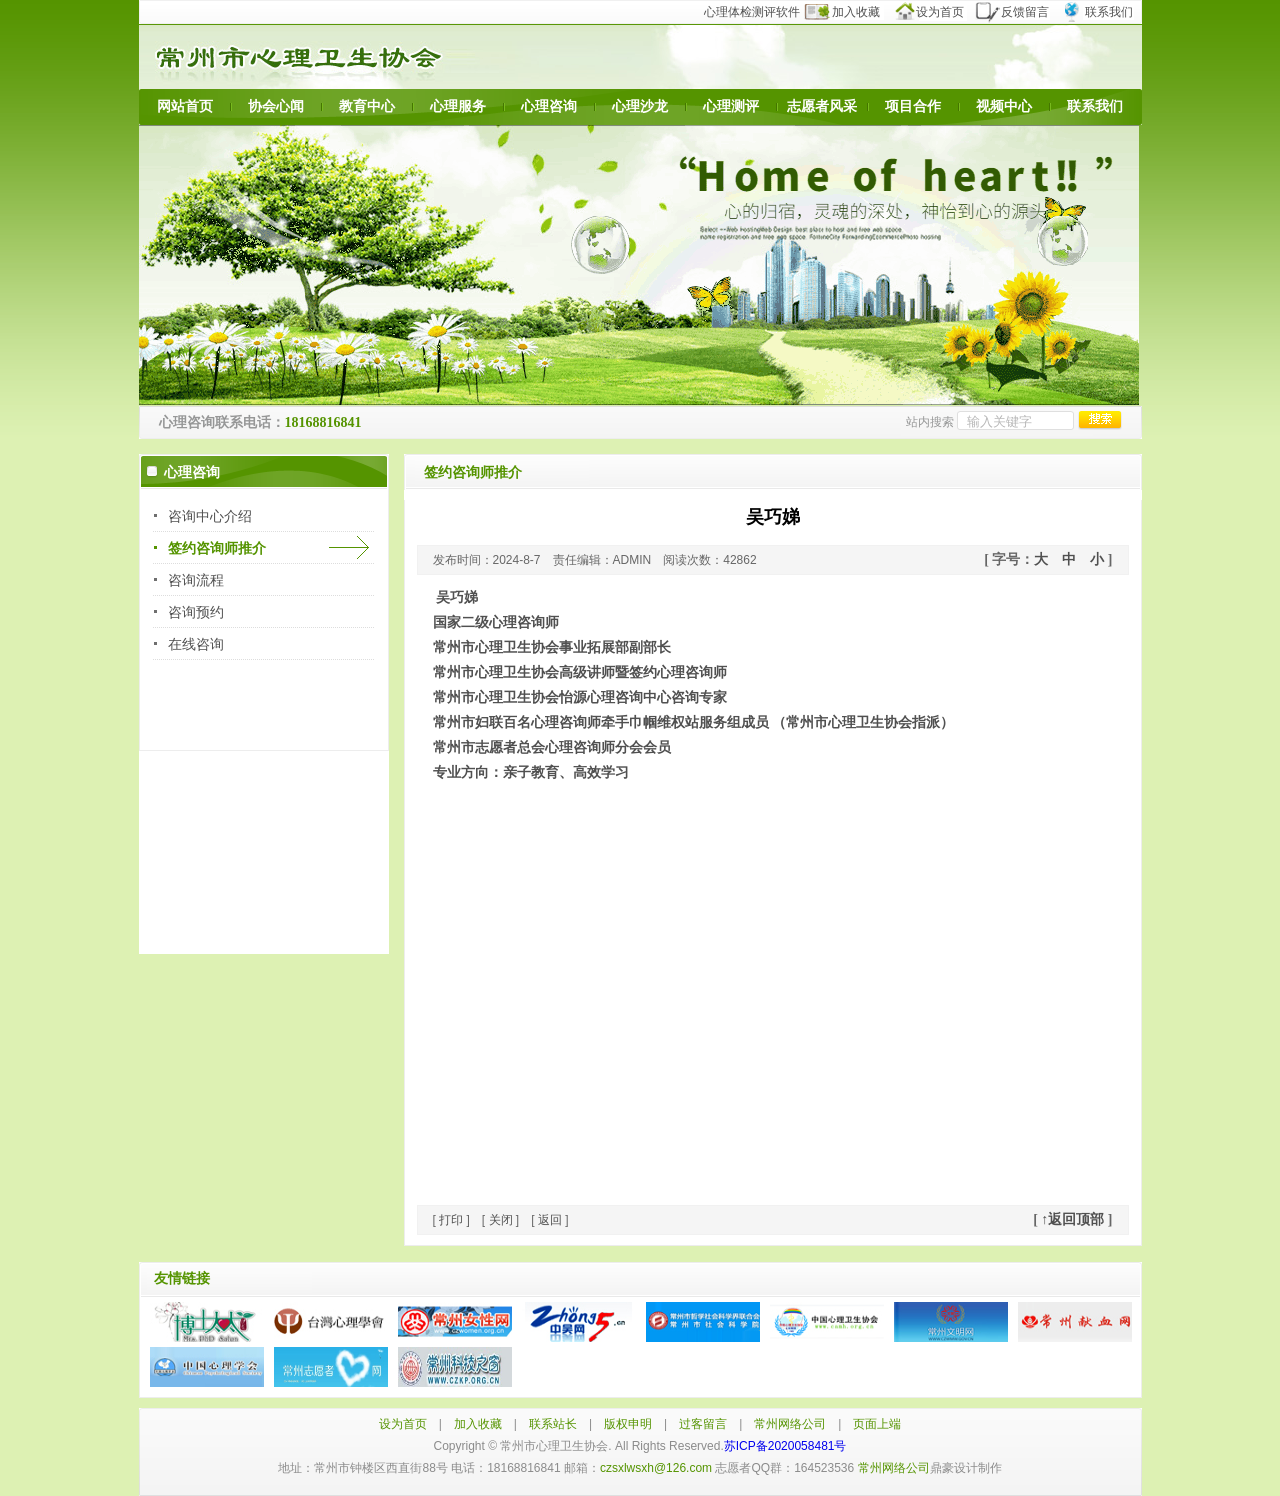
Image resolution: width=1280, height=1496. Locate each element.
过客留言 (703, 1424)
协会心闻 (276, 106)
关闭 (501, 1220)
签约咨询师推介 (217, 548)
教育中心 (367, 106)
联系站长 (553, 1424)
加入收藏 (854, 12)
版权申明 (628, 1424)
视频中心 (1004, 106)
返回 (550, 1220)
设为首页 (936, 12)
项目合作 (913, 106)
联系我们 (1100, 12)
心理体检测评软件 (758, 12)
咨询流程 (196, 580)
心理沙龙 (640, 106)
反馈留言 (1018, 12)
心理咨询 (549, 106)
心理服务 (458, 106)
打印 (451, 1220)
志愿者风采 (822, 106)
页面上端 (877, 1424)
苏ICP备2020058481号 (785, 1446)
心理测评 (731, 106)
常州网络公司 (790, 1424)
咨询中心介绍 (210, 516)
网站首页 (185, 106)
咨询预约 (196, 612)
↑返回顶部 (1072, 1219)
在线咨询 (196, 644)
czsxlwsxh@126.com (656, 1468)
